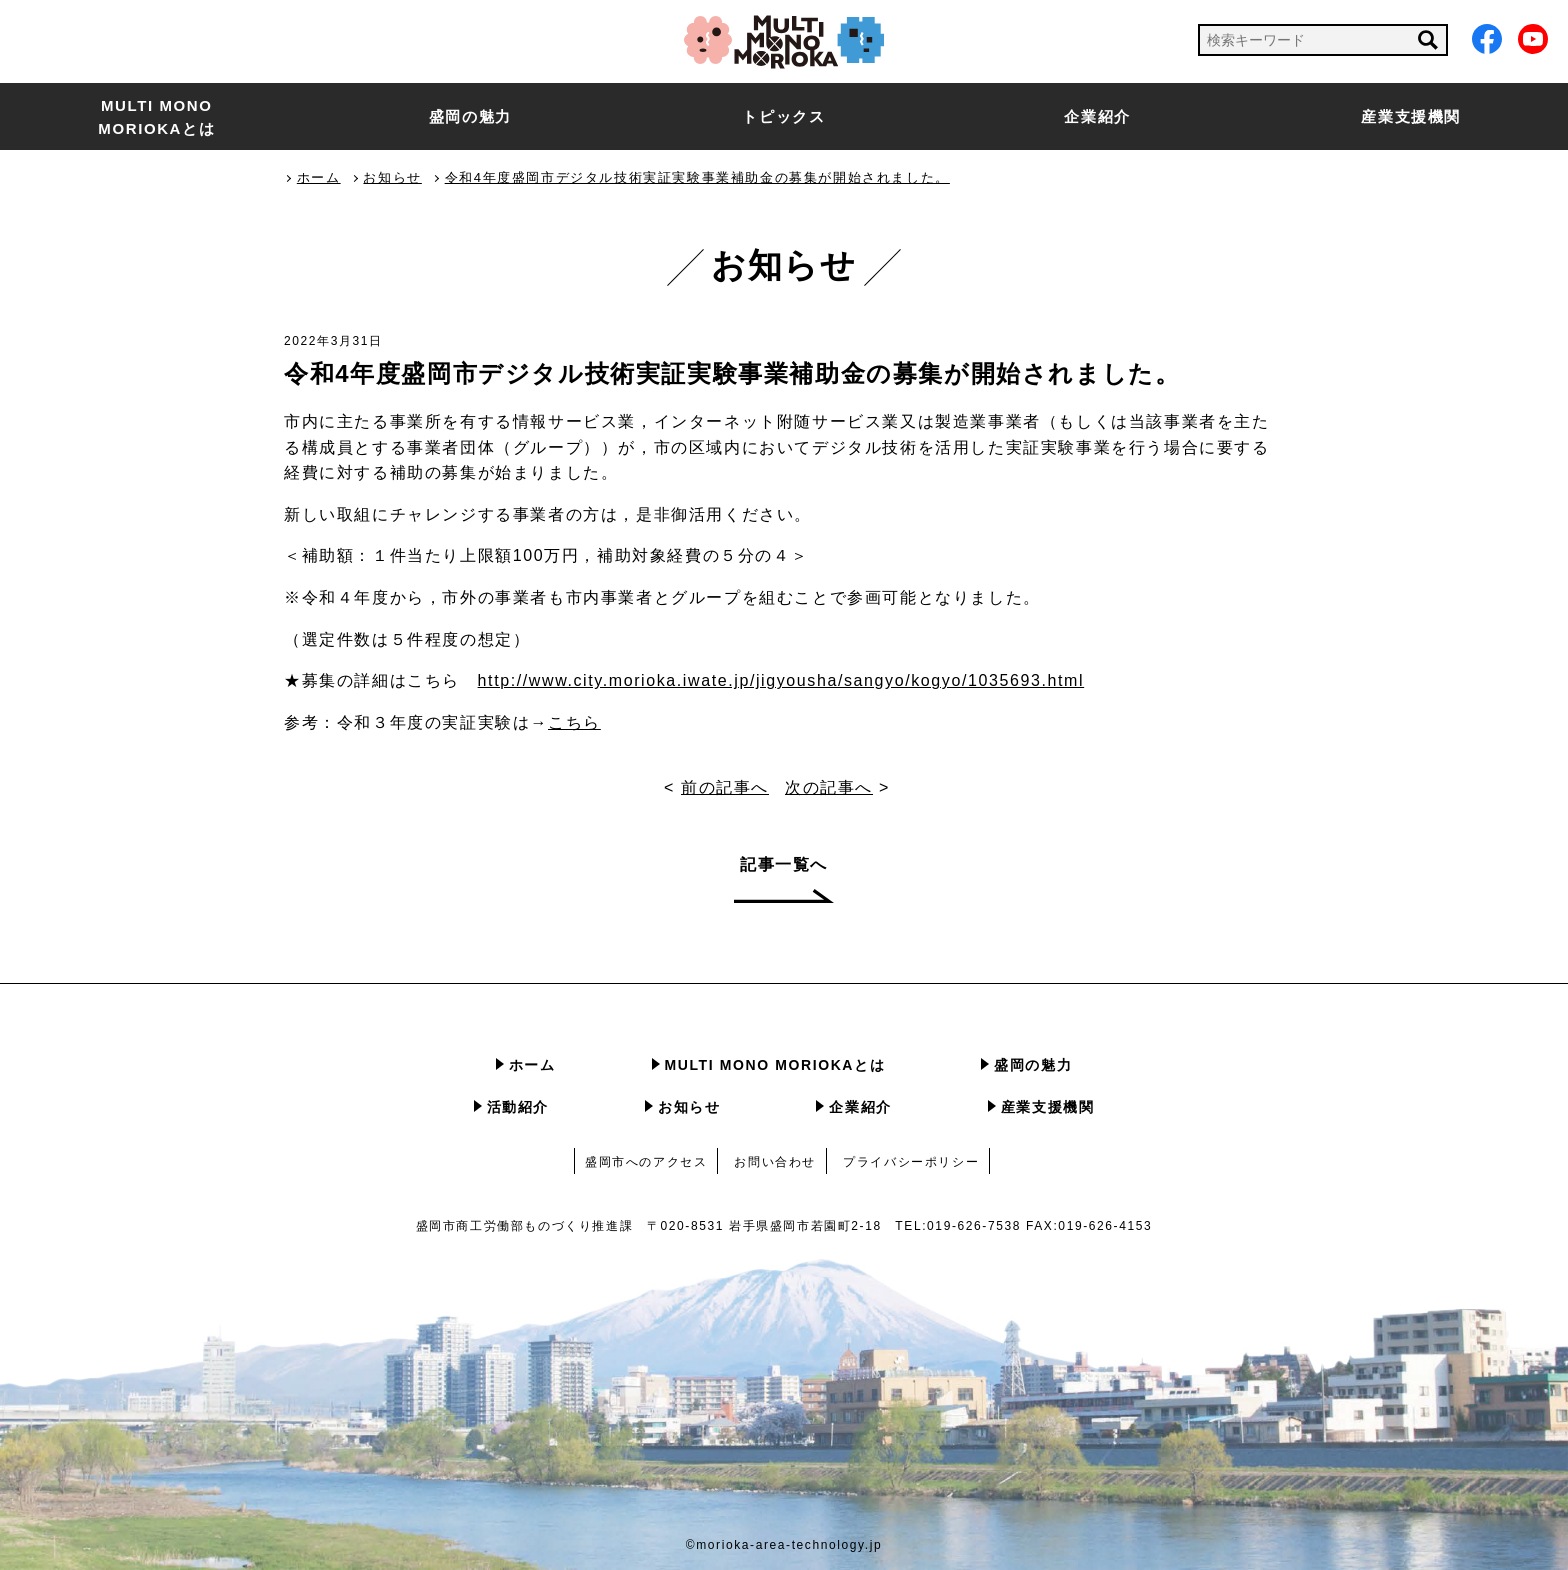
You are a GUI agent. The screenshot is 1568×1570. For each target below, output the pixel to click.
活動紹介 (518, 1107)
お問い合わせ (775, 1162)
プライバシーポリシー (911, 1162)
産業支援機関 (1411, 116)
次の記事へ (829, 787)
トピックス (783, 116)
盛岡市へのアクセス (646, 1162)
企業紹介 (1097, 116)
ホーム (532, 1065)
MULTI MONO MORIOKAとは (156, 117)
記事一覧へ (784, 864)
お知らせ (689, 1107)
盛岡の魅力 (470, 116)
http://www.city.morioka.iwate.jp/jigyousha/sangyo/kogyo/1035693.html (781, 680)
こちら (574, 722)
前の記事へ (725, 787)
